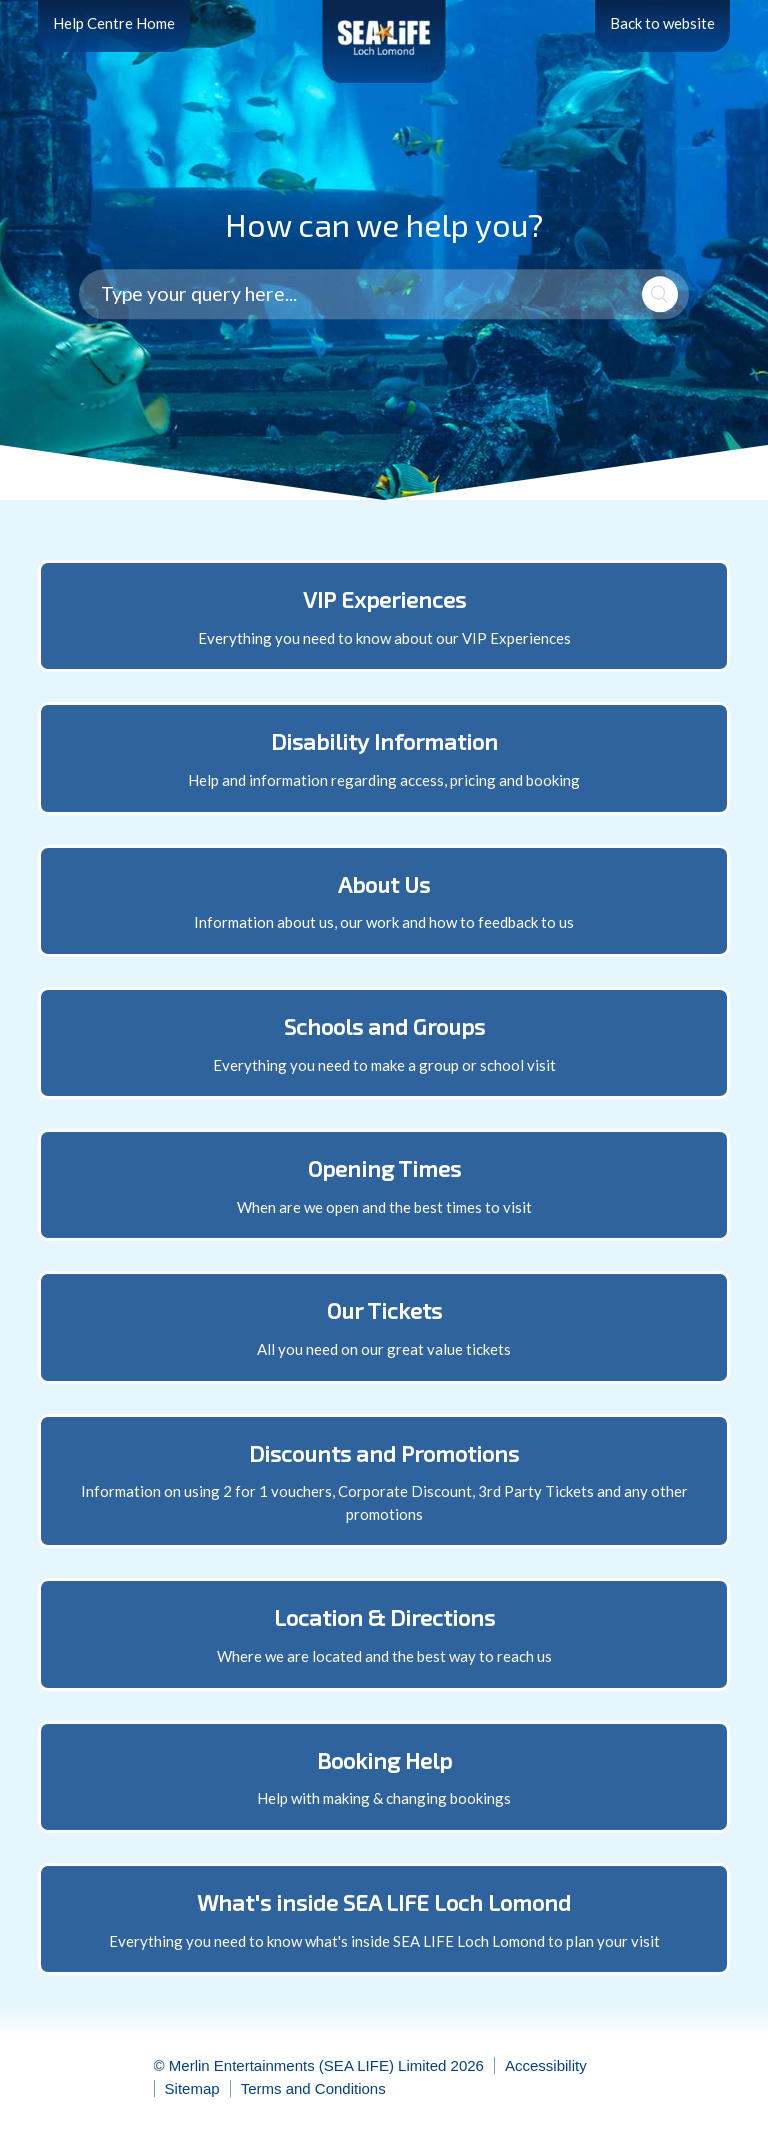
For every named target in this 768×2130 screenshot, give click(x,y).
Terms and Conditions (313, 2088)
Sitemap (192, 2088)
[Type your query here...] (384, 295)
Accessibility (546, 2065)
